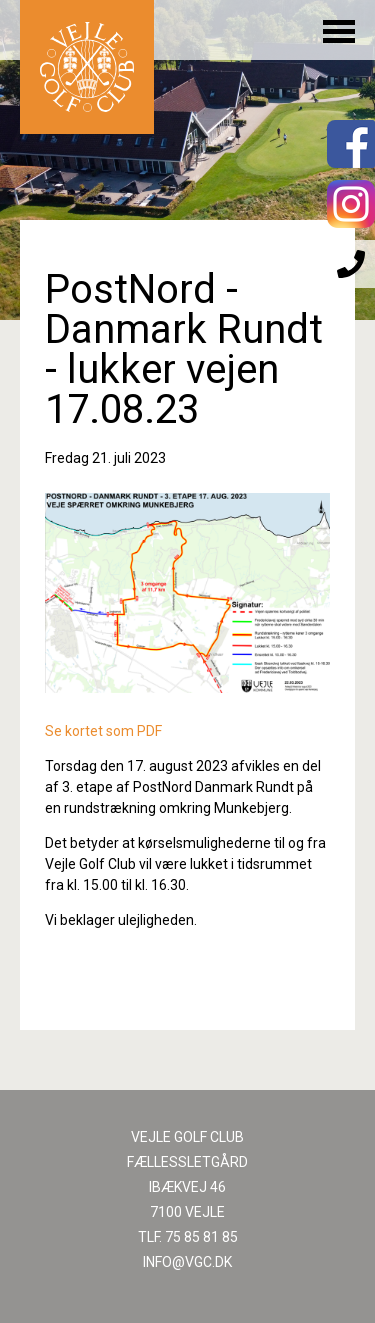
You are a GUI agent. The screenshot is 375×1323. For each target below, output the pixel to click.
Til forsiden (87, 67)
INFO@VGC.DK (187, 1262)
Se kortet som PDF (103, 731)
